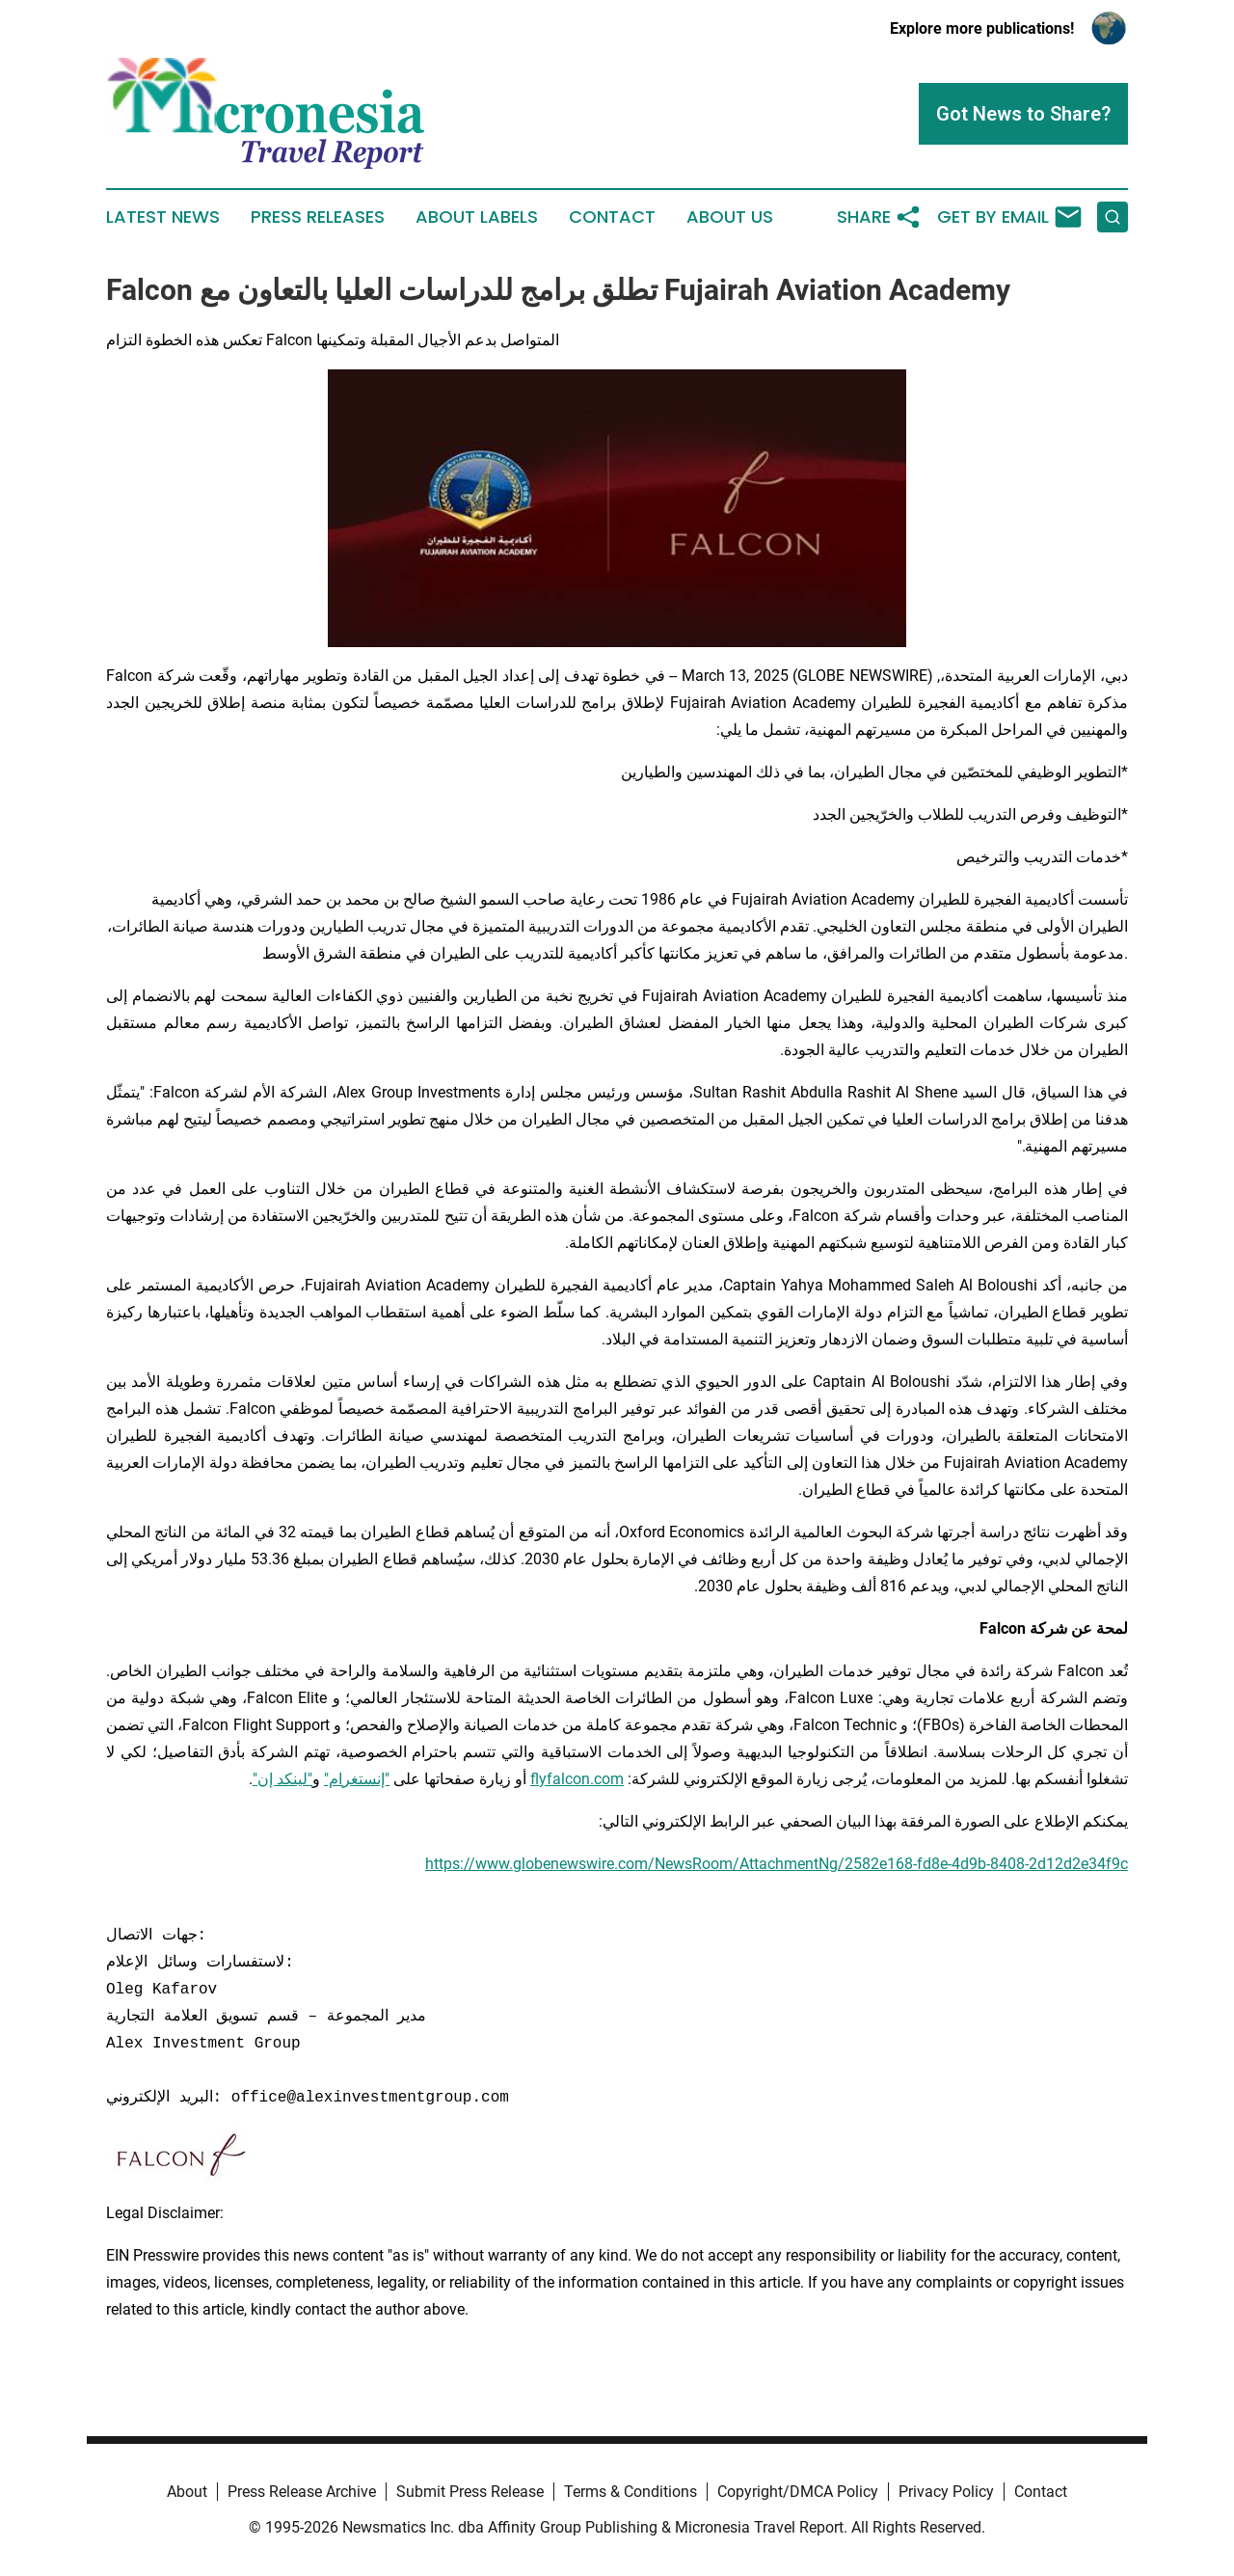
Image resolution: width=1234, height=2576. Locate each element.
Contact (612, 217)
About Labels (477, 217)
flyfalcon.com (577, 1779)
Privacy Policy (946, 2491)
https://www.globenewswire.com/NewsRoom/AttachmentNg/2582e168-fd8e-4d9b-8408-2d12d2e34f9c (776, 1864)
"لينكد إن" (282, 1779)
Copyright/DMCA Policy (797, 2491)
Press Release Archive (302, 2491)
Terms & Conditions (630, 2491)
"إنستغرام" (356, 1779)
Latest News (163, 217)
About (187, 2491)
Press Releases (318, 217)
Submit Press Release (470, 2491)
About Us (729, 217)
